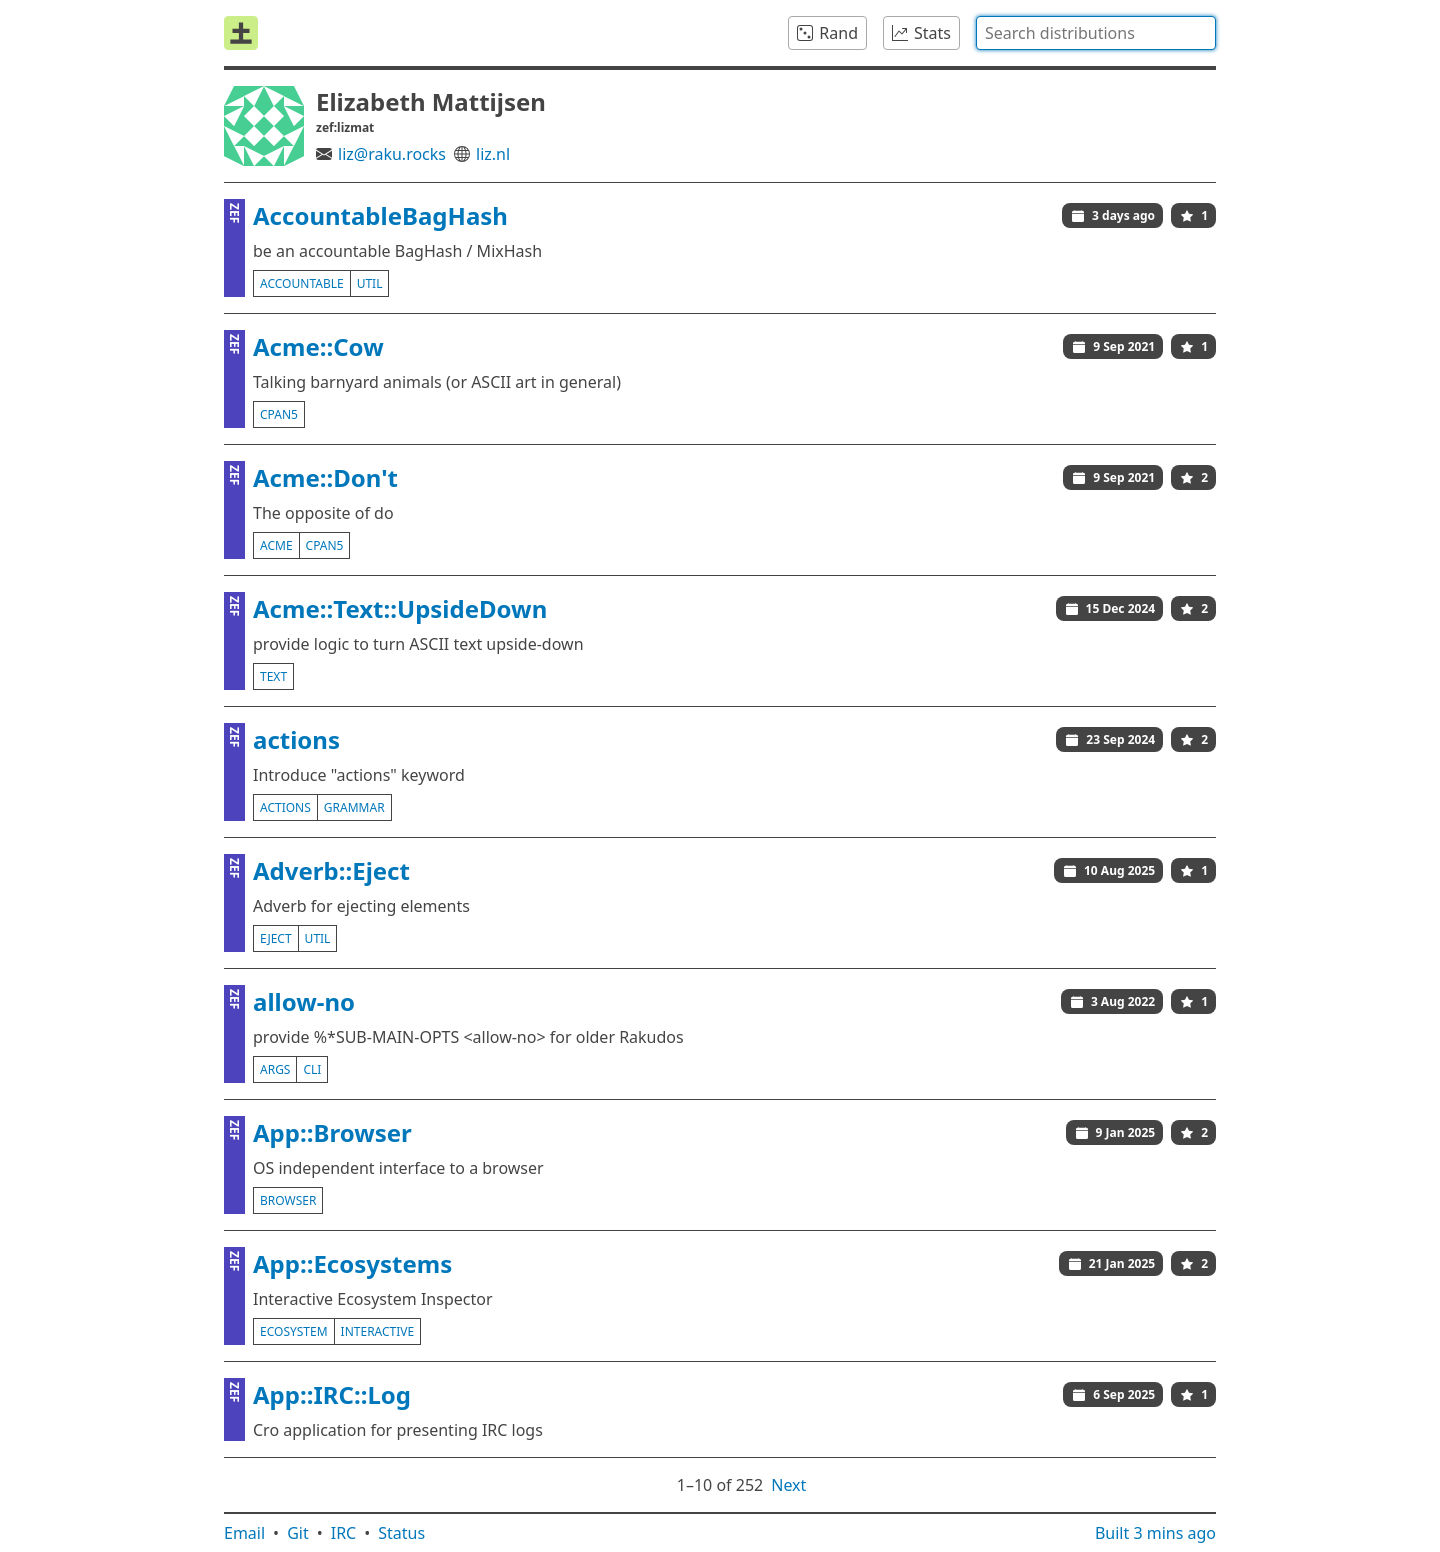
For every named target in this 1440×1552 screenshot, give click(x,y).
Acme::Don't (325, 477)
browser (288, 1200)
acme (276, 545)
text (273, 676)
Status (401, 1533)
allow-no (304, 1001)
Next (788, 1485)
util (370, 283)
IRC (344, 1533)
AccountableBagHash (380, 215)
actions (296, 739)
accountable (302, 283)
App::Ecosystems (352, 1263)
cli (312, 1069)
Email (244, 1533)
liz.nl (493, 154)
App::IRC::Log (332, 1394)
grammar (354, 807)
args (275, 1069)
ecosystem (294, 1331)
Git (298, 1533)
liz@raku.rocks (392, 154)
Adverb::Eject (331, 870)
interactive (378, 1331)
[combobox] (1096, 33)
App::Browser (332, 1132)
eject (276, 938)
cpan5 (279, 414)
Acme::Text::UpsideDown (400, 608)
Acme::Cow (318, 346)
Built (1155, 1533)
